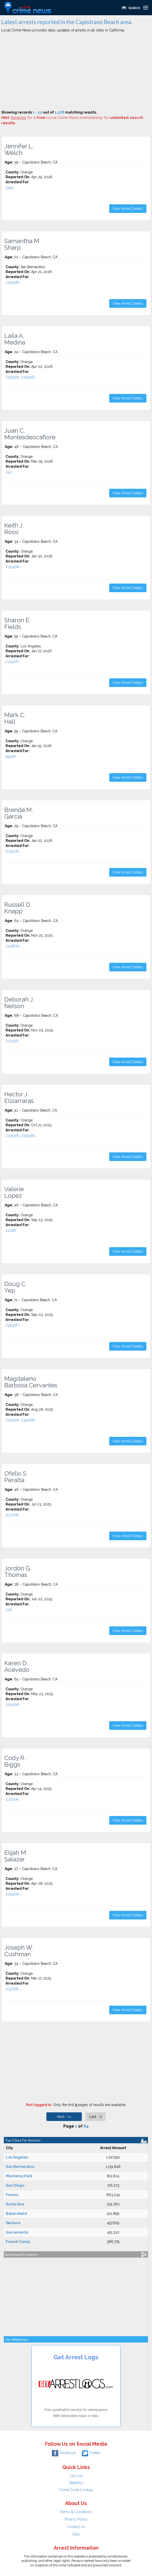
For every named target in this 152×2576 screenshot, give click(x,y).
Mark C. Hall (14, 718)
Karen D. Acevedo (16, 1666)
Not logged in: (39, 2105)
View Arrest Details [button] (127, 209)
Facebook (64, 2453)
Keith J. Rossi (14, 529)
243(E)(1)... (14, 946)
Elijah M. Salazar (15, 1856)
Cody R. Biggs (14, 1761)
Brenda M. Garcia (18, 813)
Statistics (76, 2483)
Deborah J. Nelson (19, 1003)
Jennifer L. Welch (18, 149)
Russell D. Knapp (17, 908)
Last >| (95, 2117)
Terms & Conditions (76, 2512)
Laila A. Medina (14, 339)
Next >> (64, 2117)
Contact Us (76, 2527)
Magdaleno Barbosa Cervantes (30, 1382)
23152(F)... (13, 662)
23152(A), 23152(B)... (21, 377)
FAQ (76, 2534)
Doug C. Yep (15, 1287)
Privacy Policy (76, 2519)
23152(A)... (14, 282)
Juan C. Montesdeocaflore (29, 434)
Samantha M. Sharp (22, 244)
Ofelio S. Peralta (16, 1477)
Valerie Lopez (14, 1192)
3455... (10, 188)
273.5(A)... (13, 1041)
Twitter (91, 2453)
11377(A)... (13, 1515)
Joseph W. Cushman (18, 1951)
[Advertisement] (76, 72)
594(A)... (12, 756)
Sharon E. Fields (17, 623)
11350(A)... (13, 851)
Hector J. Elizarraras (19, 1097)
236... (10, 1610)
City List (76, 2476)
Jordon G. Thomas (17, 1572)
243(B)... (12, 1230)
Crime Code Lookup (76, 2490)
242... (10, 472)
